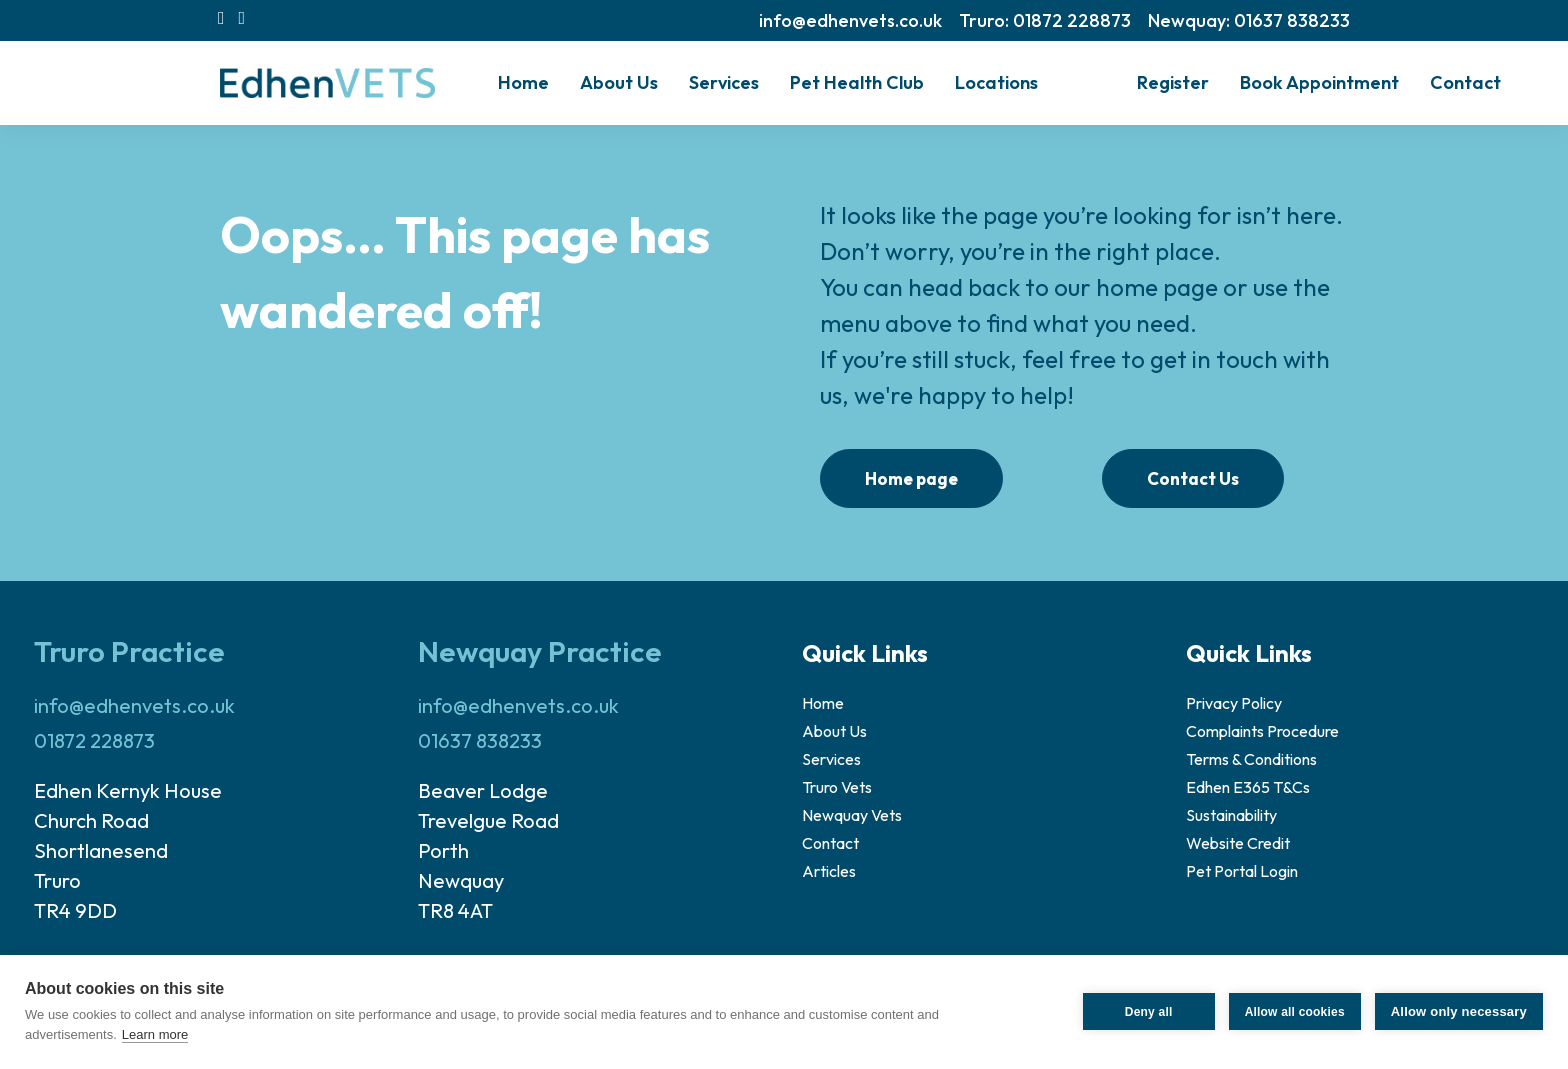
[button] (221, 18)
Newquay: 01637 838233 (1249, 20)
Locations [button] (996, 82)
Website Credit (1238, 843)
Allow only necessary (1459, 1011)
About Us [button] (619, 82)
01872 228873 (94, 740)
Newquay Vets (852, 815)
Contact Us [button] (1193, 478)
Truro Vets (837, 787)
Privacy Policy (1234, 703)
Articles (829, 871)
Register (1173, 82)
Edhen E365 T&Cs (1248, 787)
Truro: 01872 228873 (1045, 20)
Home (523, 82)
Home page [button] (911, 478)
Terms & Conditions (1251, 759)
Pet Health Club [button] (857, 82)
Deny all (1149, 1012)
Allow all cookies (1295, 1012)
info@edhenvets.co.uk (850, 20)
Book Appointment (1319, 82)
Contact (1465, 82)
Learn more (155, 1034)
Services (724, 82)
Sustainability (1231, 815)
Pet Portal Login (1242, 871)
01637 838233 (480, 740)
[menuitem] (850, 20)
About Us (834, 731)
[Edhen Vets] (327, 83)
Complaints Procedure (1262, 731)
